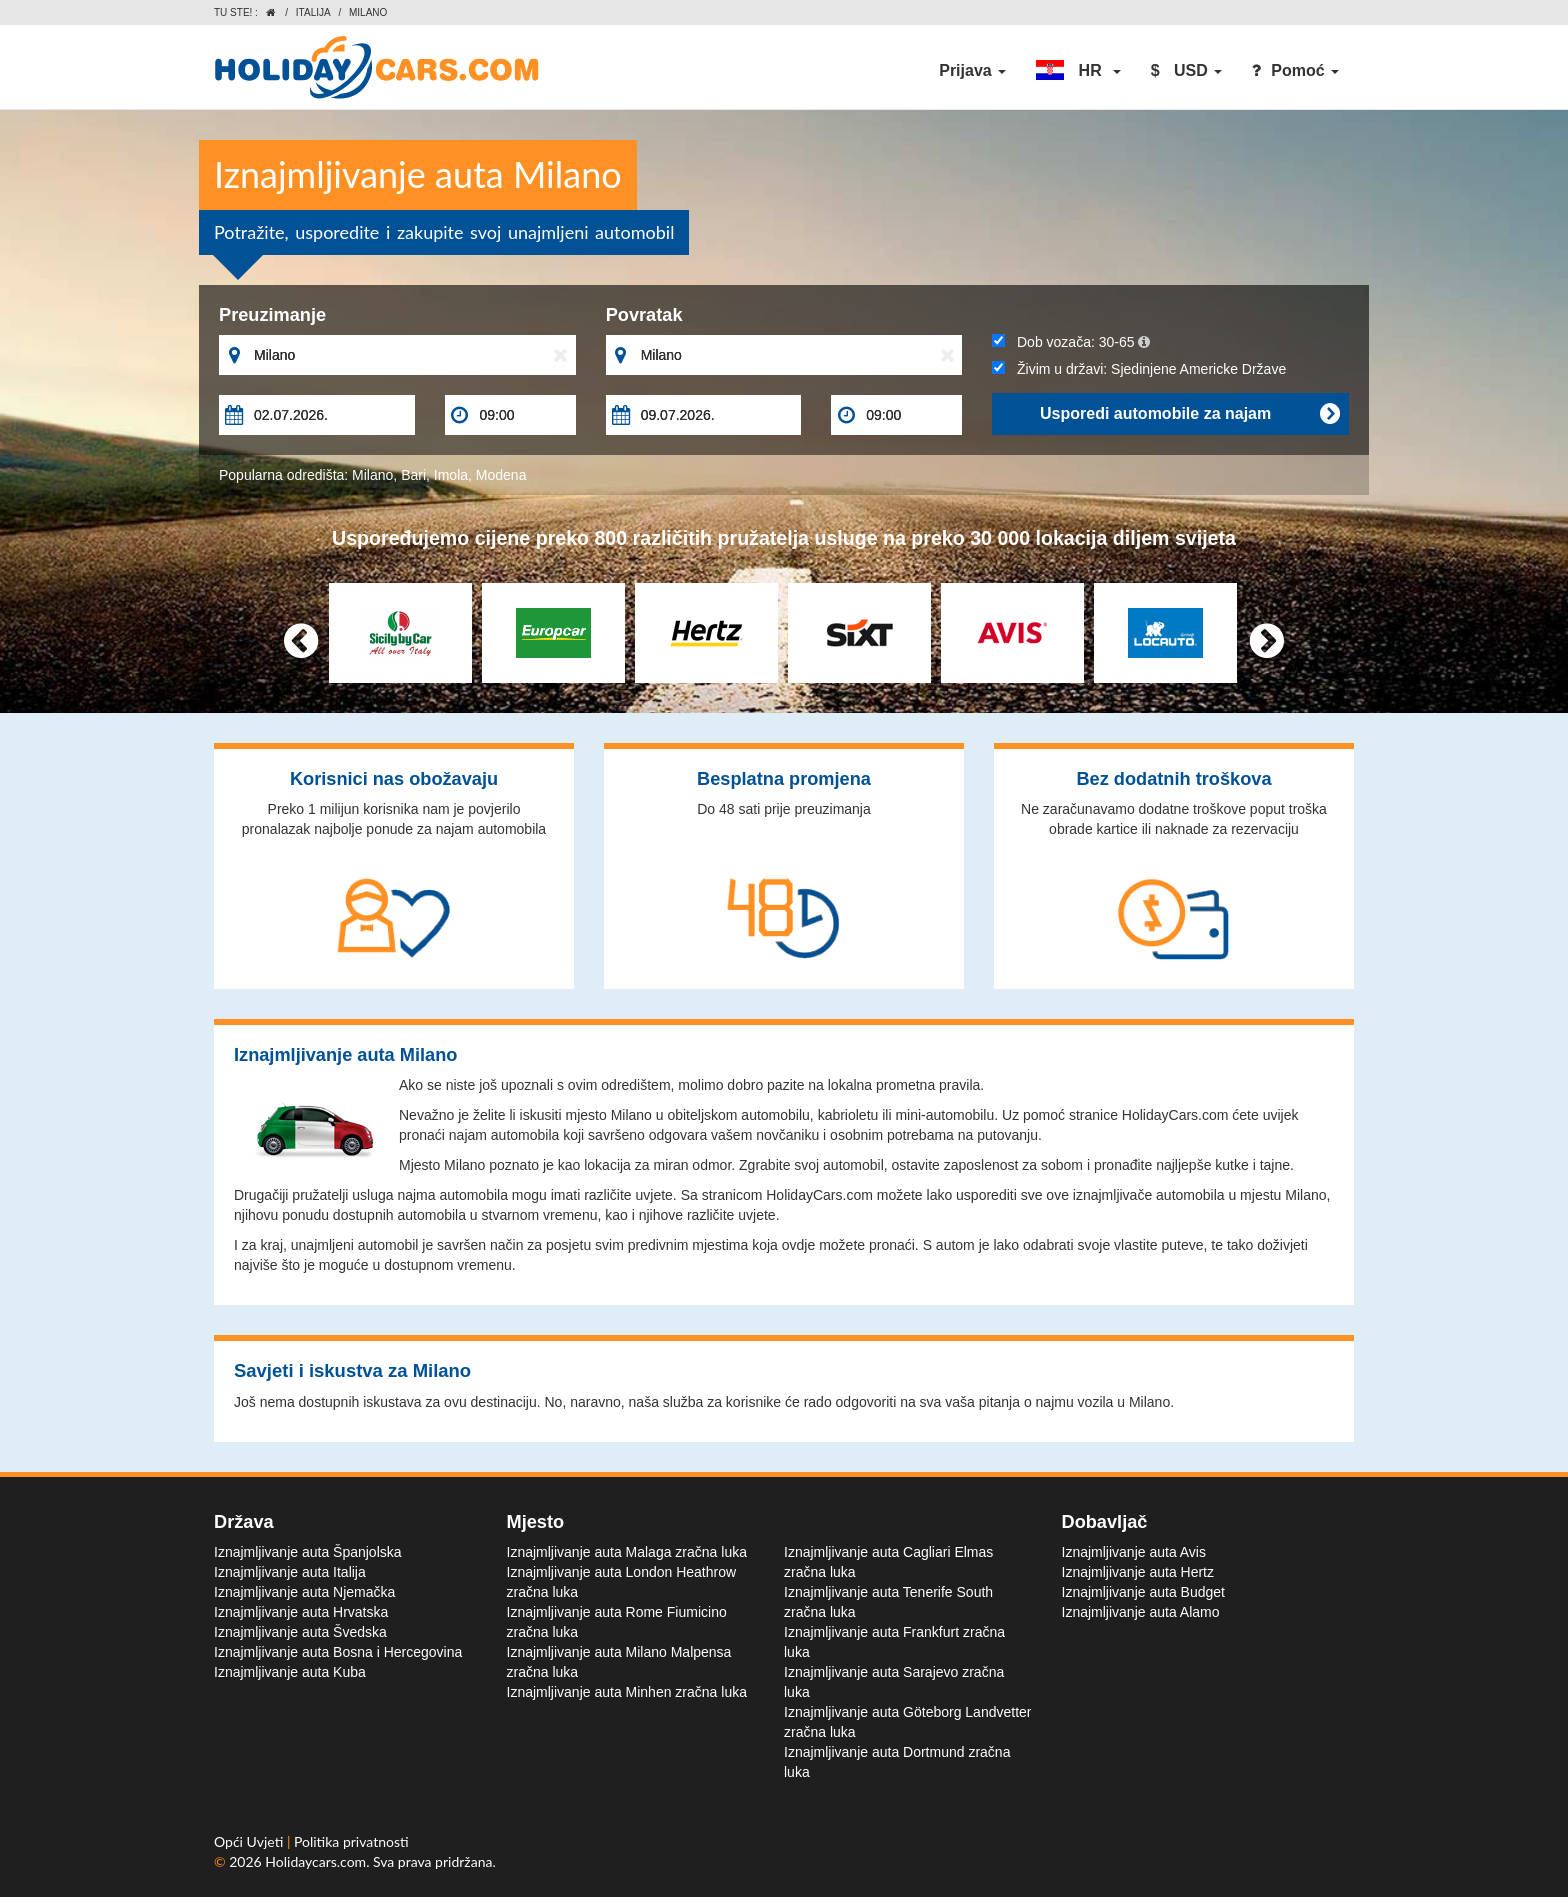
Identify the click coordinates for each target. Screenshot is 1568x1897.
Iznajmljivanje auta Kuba (290, 1672)
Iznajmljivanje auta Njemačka (304, 1592)
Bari (413, 475)
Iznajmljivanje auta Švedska (300, 1632)
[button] (1078, 71)
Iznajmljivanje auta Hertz (1138, 1572)
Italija (313, 12)
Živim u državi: (1139, 369)
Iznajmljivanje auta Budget (1143, 1592)
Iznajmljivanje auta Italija (290, 1572)
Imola (451, 475)
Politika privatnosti (351, 1841)
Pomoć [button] (1295, 70)
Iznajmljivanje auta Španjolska (308, 1552)
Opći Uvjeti (250, 1841)
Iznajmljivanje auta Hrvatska (301, 1612)
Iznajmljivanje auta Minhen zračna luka (627, 1692)
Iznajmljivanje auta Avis (1134, 1552)
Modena (501, 475)
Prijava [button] (972, 70)
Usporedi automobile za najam (1189, 414)
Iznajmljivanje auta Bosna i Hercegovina (338, 1652)
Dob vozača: (1070, 342)
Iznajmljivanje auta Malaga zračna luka (627, 1552)
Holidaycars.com (315, 1861)
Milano (372, 475)
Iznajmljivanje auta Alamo (1141, 1612)
